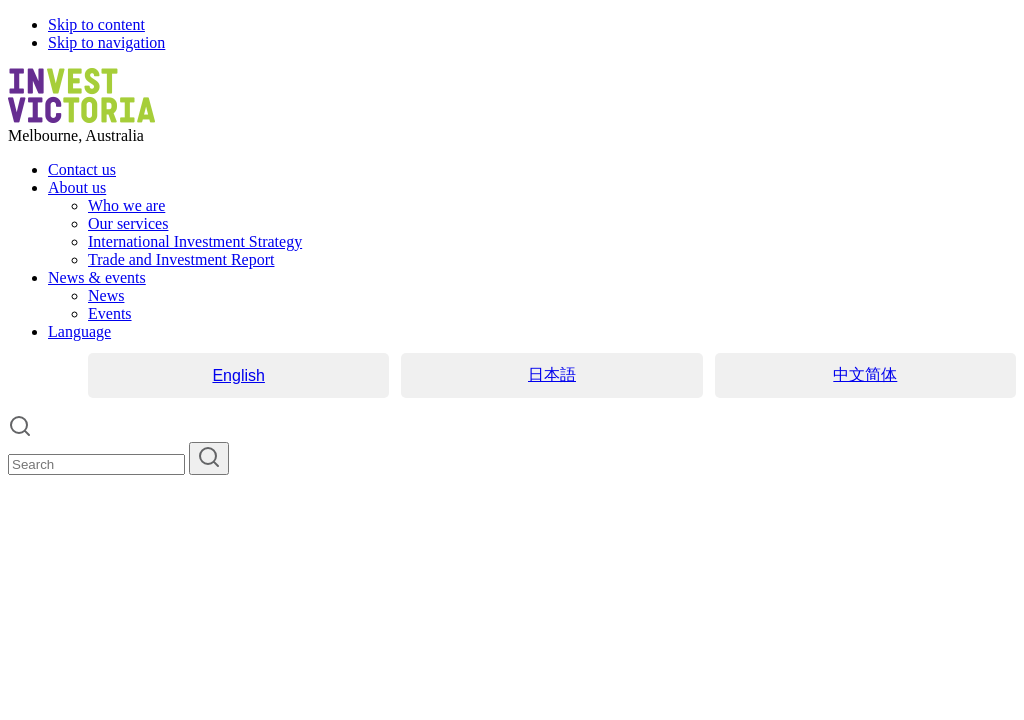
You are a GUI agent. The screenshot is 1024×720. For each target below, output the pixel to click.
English (238, 375)
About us (77, 187)
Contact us (82, 169)
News (106, 295)
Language (79, 331)
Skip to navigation (106, 42)
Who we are (126, 205)
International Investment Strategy (195, 241)
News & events (97, 277)
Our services (128, 223)
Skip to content (96, 24)
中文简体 (865, 374)
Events (110, 313)
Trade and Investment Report (181, 259)
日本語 (552, 374)
